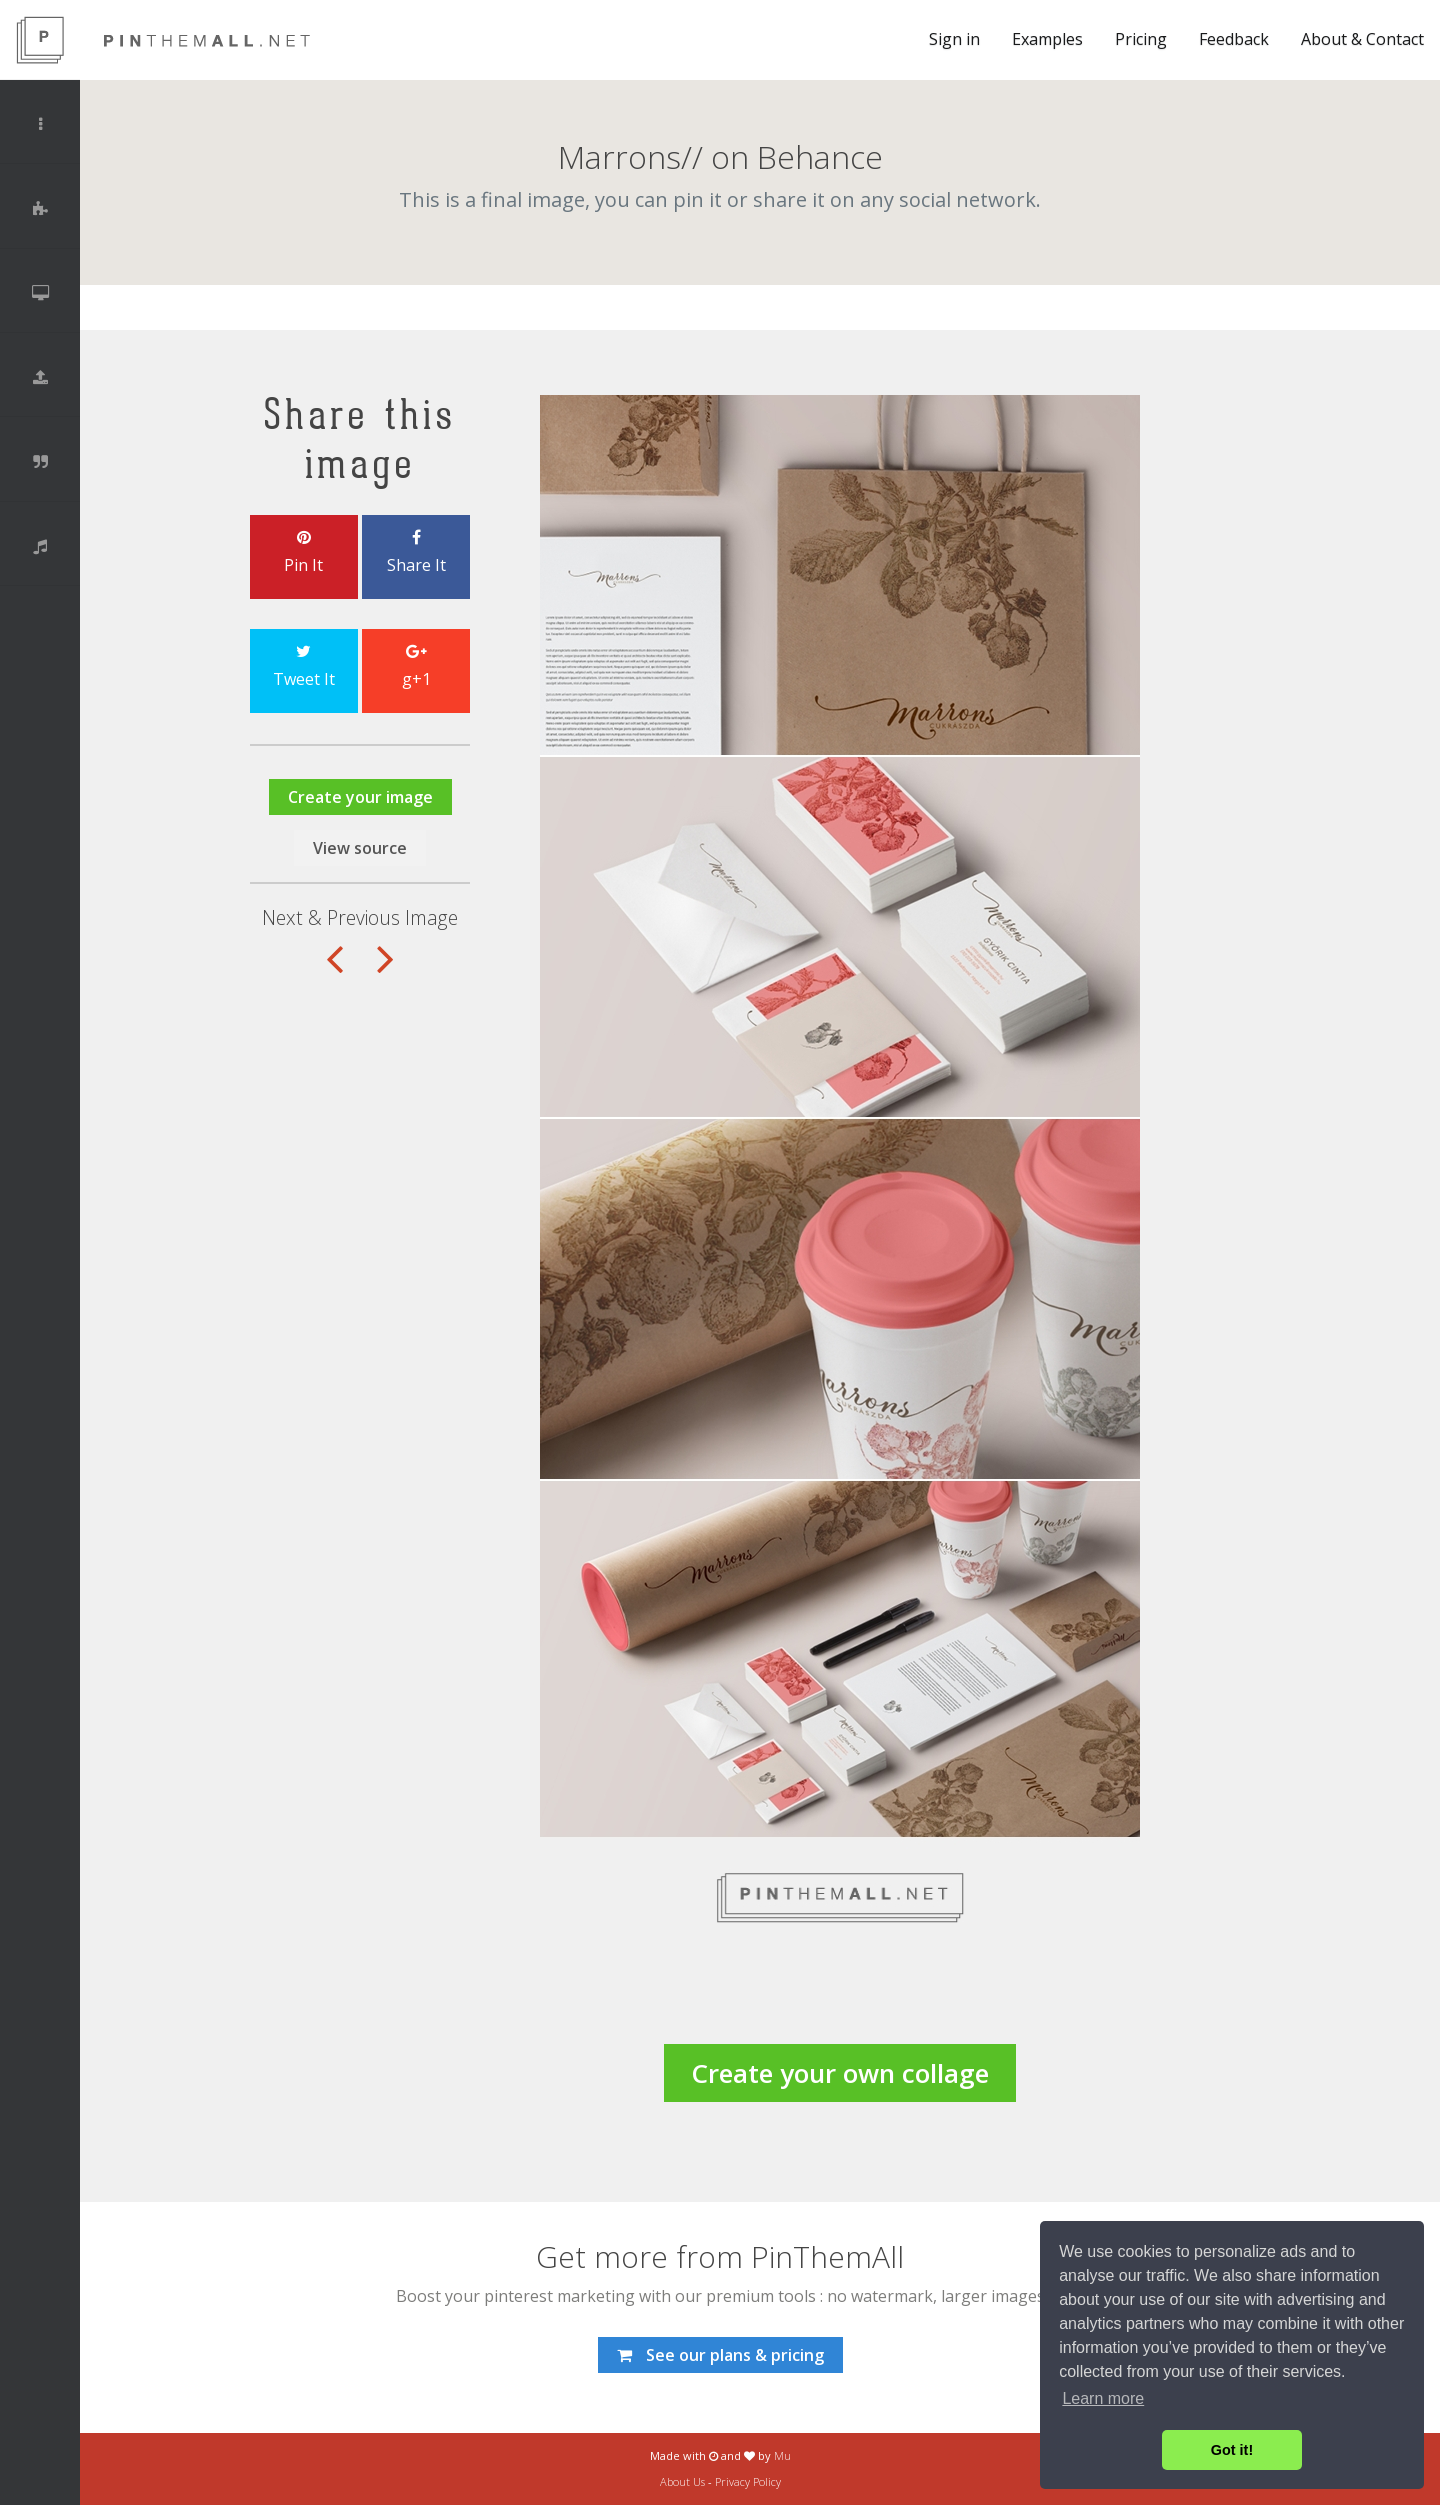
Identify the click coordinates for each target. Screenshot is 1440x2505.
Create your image (360, 797)
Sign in (954, 39)
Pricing (1141, 39)
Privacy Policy (748, 2481)
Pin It (304, 553)
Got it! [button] (1232, 2450)
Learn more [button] (1103, 2398)
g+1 (416, 667)
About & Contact (1362, 39)
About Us (682, 2481)
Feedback (1234, 39)
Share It (416, 553)
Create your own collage (840, 2073)
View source (360, 848)
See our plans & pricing (720, 2355)
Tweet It (304, 667)
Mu (782, 2455)
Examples (1047, 39)
